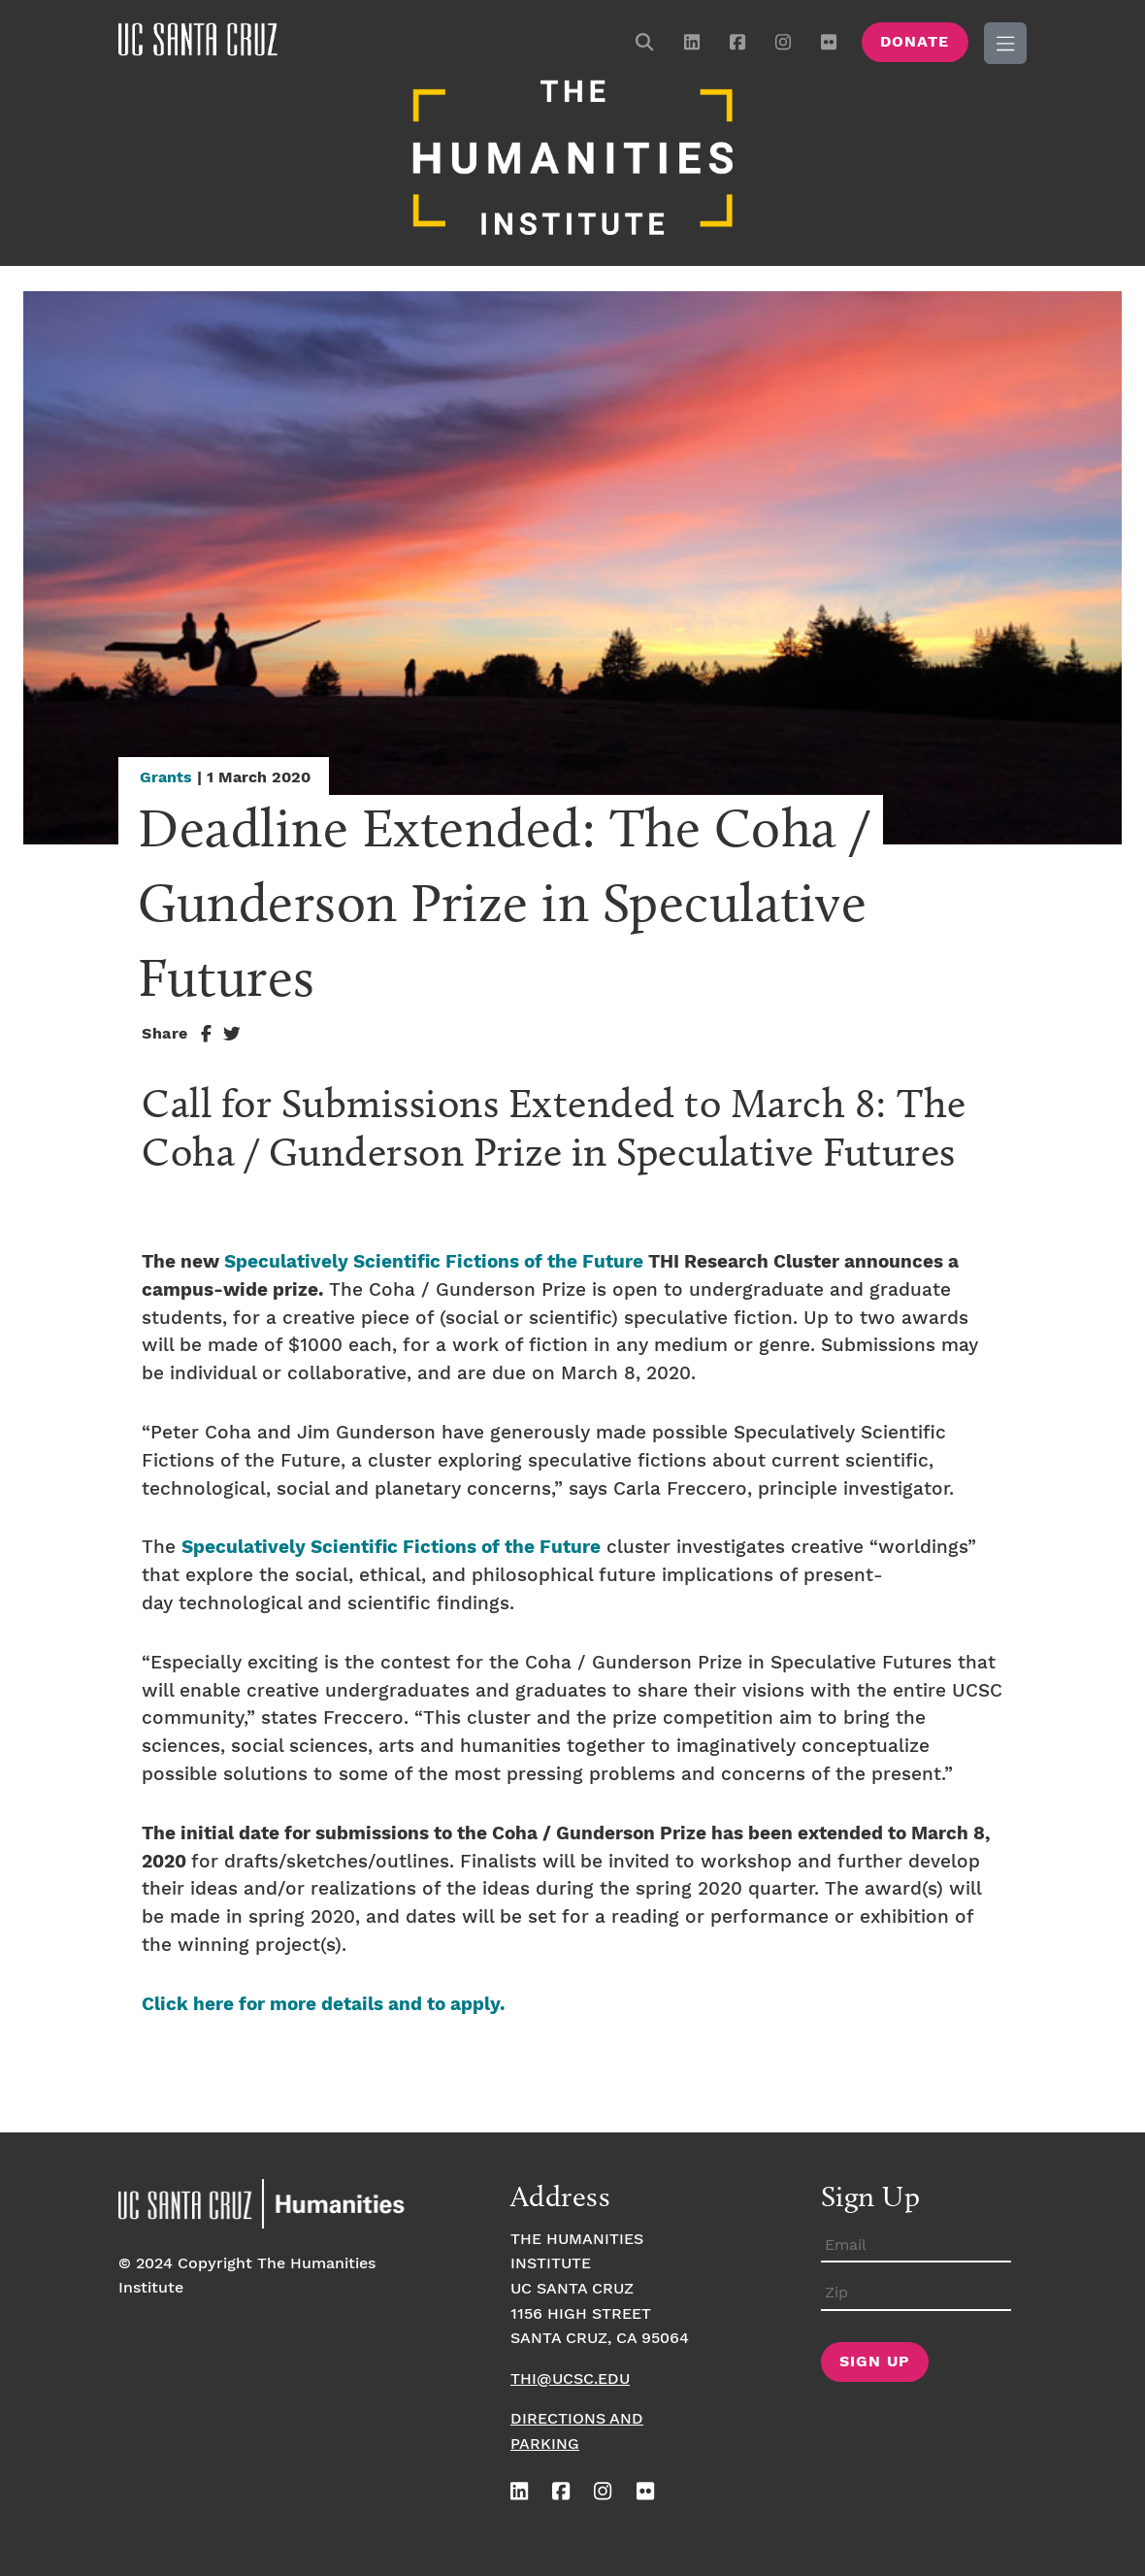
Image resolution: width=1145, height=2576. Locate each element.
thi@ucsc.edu (570, 2379)
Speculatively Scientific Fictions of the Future (433, 1262)
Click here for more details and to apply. (324, 2005)
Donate (914, 42)
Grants (166, 778)
